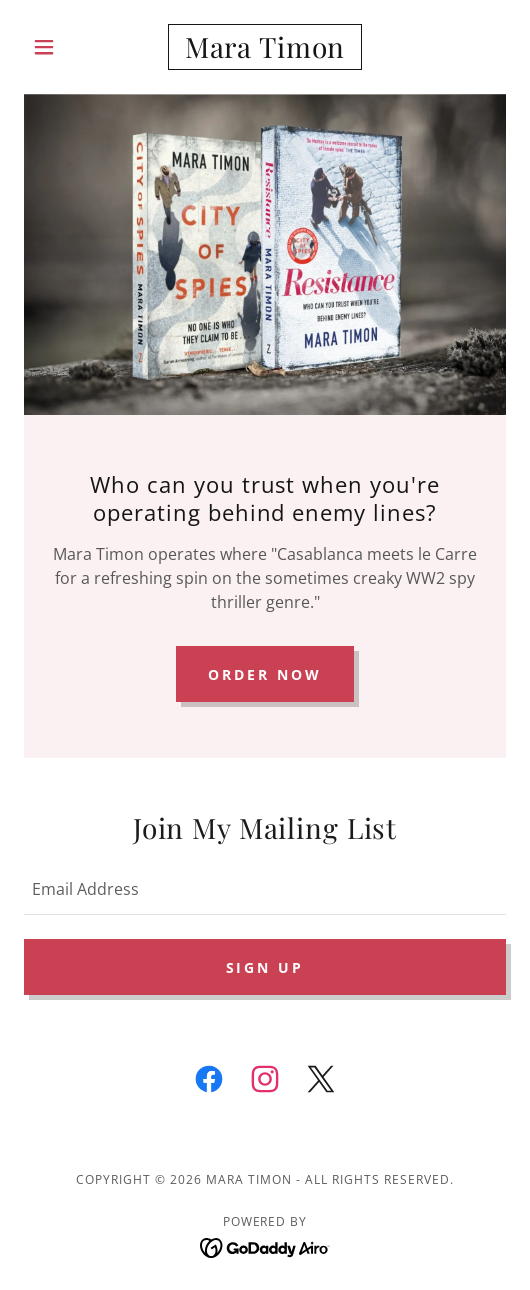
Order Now (265, 674)
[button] (60, 47)
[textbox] (265, 888)
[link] (264, 47)
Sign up (265, 967)
